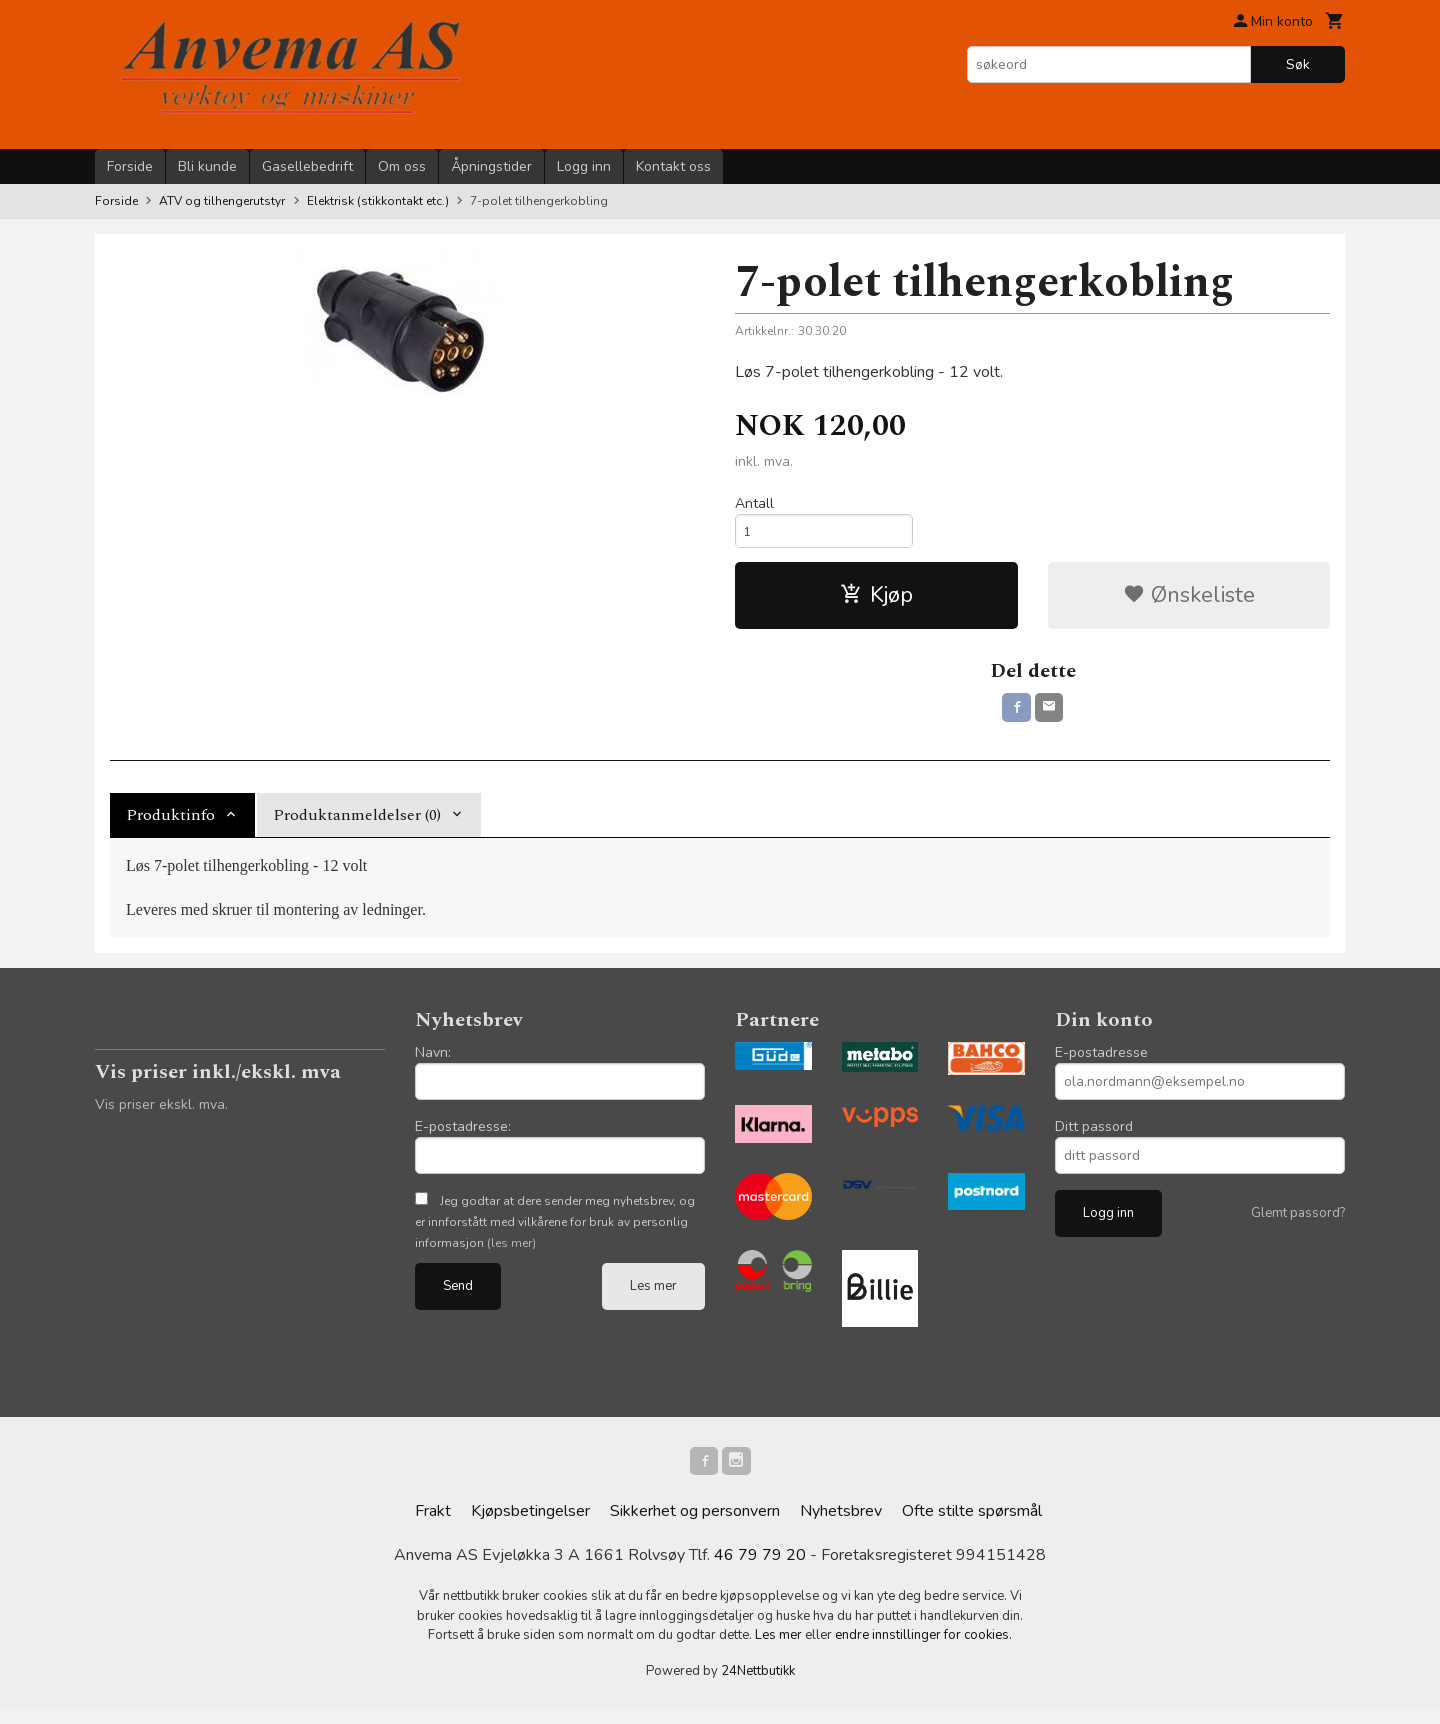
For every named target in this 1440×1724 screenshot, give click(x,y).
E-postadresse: (463, 1134)
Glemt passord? (1298, 1221)
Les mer (653, 1294)
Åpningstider (491, 166)
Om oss (402, 166)
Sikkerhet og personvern (695, 1524)
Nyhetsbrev (841, 1524)
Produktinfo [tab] (170, 823)
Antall (754, 503)
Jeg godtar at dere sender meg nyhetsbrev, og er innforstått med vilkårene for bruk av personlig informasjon (555, 1230)
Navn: (433, 1060)
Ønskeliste (1189, 600)
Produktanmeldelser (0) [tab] (357, 823)
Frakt (433, 1524)
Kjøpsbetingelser (530, 1524)
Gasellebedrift (307, 166)
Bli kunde (207, 166)
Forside (130, 166)
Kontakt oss (673, 166)
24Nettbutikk (758, 1683)
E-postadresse (1101, 1060)
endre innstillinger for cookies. (923, 1648)
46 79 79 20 (760, 1568)
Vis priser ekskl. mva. (161, 1112)
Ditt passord (1094, 1134)
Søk (1298, 64)
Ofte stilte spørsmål (972, 1524)
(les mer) (511, 1251)
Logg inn (584, 166)
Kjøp (876, 600)
